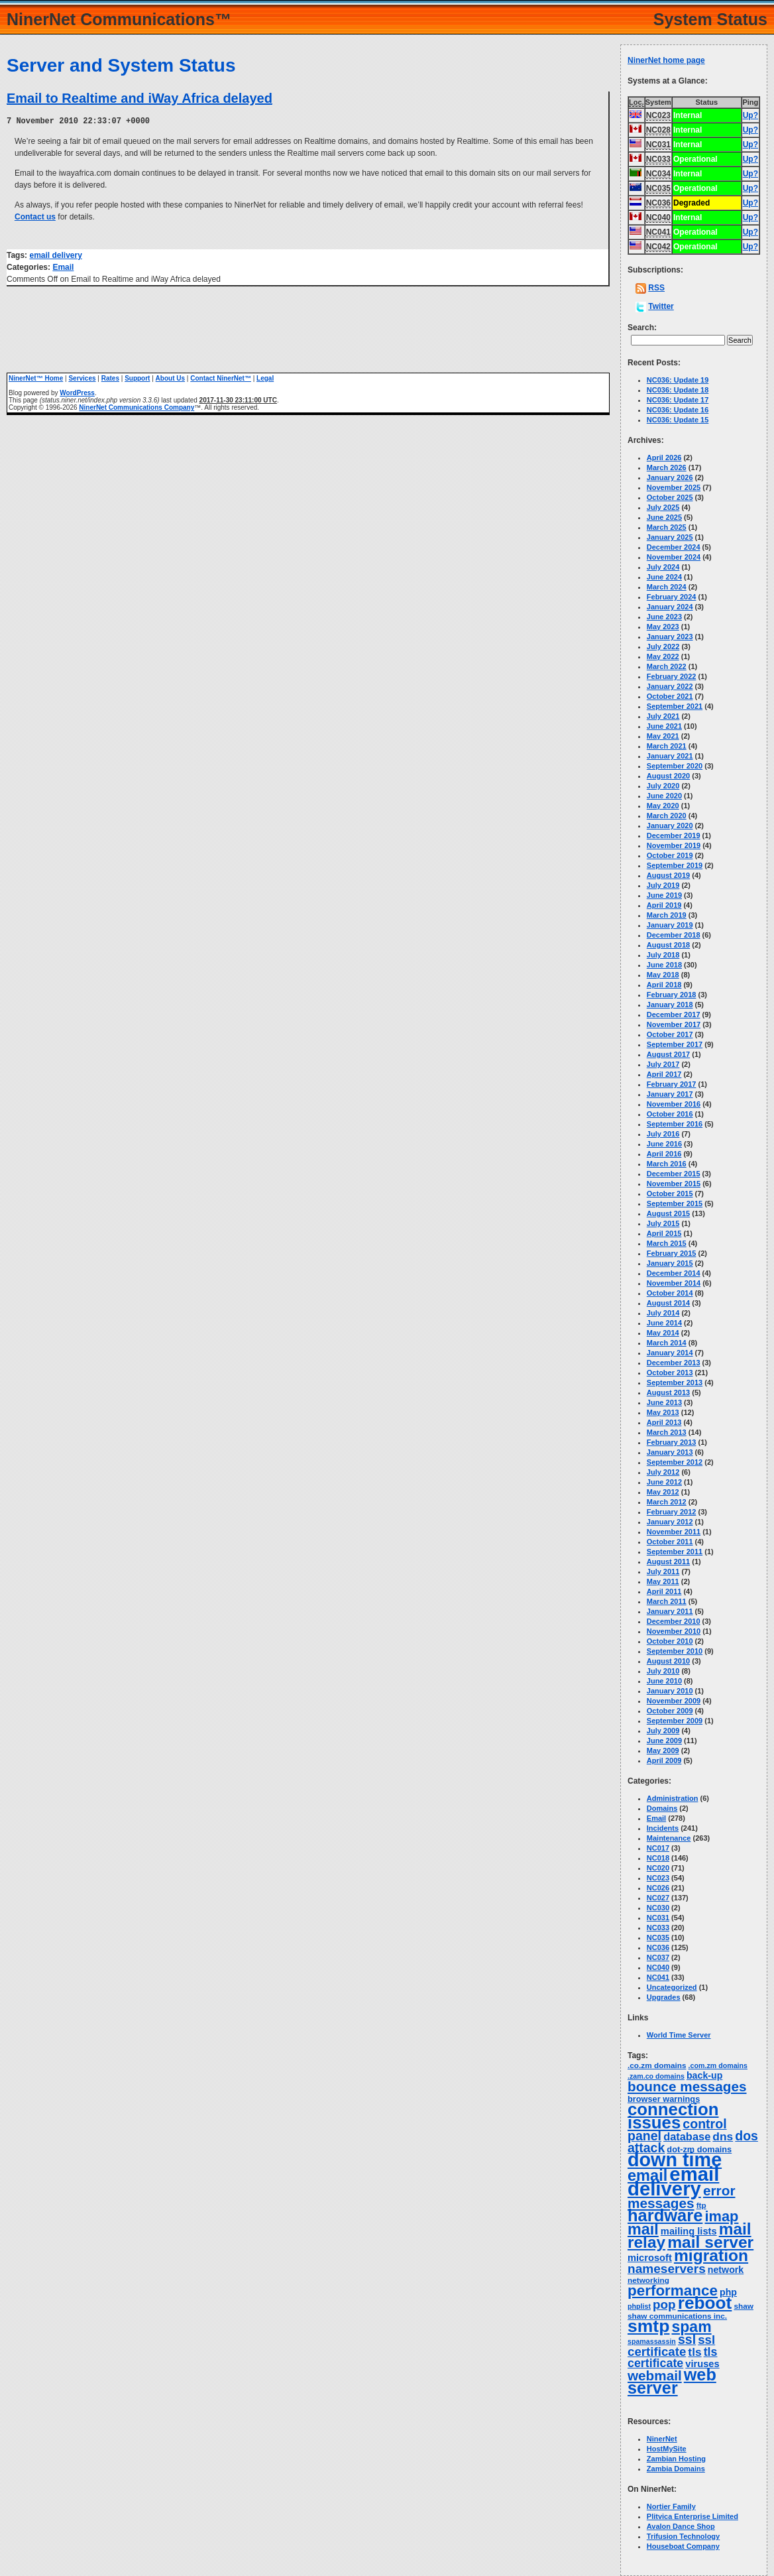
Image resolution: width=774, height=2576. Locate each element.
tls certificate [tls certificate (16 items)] (673, 2357)
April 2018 (664, 985)
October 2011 (670, 1542)
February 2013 (671, 1442)
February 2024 (671, 597)
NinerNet (662, 2439)
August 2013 (668, 1392)
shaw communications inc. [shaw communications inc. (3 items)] (677, 2316)
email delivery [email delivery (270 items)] (673, 2181)
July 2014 (663, 1313)
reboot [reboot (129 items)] (705, 2303)
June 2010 (664, 1681)
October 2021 (670, 696)
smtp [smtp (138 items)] (648, 2326)
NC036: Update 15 (678, 420)
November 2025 (673, 487)
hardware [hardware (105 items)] (665, 2215)
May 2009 (663, 1750)
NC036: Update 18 (678, 390)
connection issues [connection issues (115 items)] (673, 2116)
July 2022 (663, 646)
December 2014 (673, 1273)
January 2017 (670, 1094)
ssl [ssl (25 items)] (687, 2339)
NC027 (658, 1898)
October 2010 (670, 1641)
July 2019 (663, 885)
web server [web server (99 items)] (672, 2381)
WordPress (77, 392)
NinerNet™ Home (36, 377)
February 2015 (671, 1253)
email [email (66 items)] (647, 2175)
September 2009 (674, 1721)
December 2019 (673, 835)
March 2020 (667, 816)
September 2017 (674, 1044)
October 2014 (670, 1293)
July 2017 (663, 1064)
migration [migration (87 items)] (711, 2255)
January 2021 (670, 756)
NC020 (658, 1868)
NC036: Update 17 (678, 400)
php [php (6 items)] (728, 2292)
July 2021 (663, 716)
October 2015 (670, 1193)
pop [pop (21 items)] (664, 2304)
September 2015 (674, 1203)
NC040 (658, 1967)
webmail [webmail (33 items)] (655, 2375)
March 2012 (667, 1502)
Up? (750, 115)
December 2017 (673, 1014)
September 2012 (674, 1462)
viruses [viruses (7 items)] (702, 2364)
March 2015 (667, 1243)
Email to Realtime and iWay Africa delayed (139, 98)
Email (63, 266)
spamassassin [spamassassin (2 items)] (652, 2341)
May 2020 (663, 806)
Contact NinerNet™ (220, 377)
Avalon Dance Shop (681, 2526)
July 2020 (663, 786)
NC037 (658, 1957)
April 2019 (664, 905)
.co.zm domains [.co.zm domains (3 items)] (657, 2065)
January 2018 (670, 1005)
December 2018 (673, 935)
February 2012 (671, 1512)
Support (137, 377)
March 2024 (667, 587)
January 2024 (670, 607)
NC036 (658, 1947)
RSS (656, 287)
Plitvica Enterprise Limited (692, 2516)
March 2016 (667, 1164)
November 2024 (673, 557)
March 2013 (667, 1432)
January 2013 (670, 1452)
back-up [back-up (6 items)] (704, 2075)
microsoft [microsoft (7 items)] (650, 2257)
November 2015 (673, 1184)
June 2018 (664, 965)
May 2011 (663, 1581)
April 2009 (664, 1760)
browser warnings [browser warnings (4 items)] (664, 2099)
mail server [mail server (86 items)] (710, 2242)
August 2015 (668, 1213)
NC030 (658, 1908)
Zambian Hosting (676, 2459)
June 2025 (664, 517)
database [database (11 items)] (686, 2136)
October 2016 (670, 1114)
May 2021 (663, 736)
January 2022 (670, 686)
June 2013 (664, 1402)
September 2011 (674, 1552)
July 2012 (663, 1472)
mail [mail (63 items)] (643, 2229)
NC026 (658, 1888)
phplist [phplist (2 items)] (639, 2306)
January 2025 (670, 537)
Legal (265, 377)
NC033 (658, 1928)
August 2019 (668, 875)
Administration (672, 1798)
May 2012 (663, 1492)
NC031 (658, 1918)
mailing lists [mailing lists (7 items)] (689, 2231)
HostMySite (667, 2449)
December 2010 (673, 1621)
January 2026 (670, 477)
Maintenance (669, 1838)
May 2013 (663, 1412)
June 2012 (664, 1482)
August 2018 (668, 945)
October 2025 (670, 497)
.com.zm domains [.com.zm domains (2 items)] (718, 2065)
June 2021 (664, 726)
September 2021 (674, 706)
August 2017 (668, 1054)
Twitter (660, 306)
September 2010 (674, 1651)
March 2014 (667, 1343)
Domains (662, 1808)
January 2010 (670, 1691)
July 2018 (663, 955)
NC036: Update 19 (678, 380)
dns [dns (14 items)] (722, 2136)
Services (81, 377)
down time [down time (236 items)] (675, 2159)
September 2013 (674, 1382)
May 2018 (663, 975)
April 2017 (664, 1074)
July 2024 (663, 567)
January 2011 (670, 1611)
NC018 (658, 1858)
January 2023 (670, 637)
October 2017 (670, 1034)
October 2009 (670, 1711)
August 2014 (668, 1303)
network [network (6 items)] (726, 2269)
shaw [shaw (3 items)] (743, 2306)
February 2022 (671, 676)
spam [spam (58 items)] (692, 2326)
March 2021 (667, 746)
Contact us (35, 216)
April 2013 (664, 1422)
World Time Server (679, 2035)
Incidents (663, 1828)
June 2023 (664, 617)
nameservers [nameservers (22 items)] (667, 2269)
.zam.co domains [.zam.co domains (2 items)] (656, 2076)
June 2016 (664, 1144)
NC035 (658, 1937)
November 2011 (673, 1532)
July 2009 (663, 1731)
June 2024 (664, 577)
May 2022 (663, 656)
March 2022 (667, 666)
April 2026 (664, 457)
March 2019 (667, 915)
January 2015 (670, 1263)
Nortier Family (671, 2506)
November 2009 (673, 1701)
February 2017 (671, 1084)
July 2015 (663, 1223)
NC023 (658, 1878)
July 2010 (663, 1671)
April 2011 (664, 1591)
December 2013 (673, 1363)
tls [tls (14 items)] (694, 2352)
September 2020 (674, 766)
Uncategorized (672, 1987)
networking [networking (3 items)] (648, 2280)
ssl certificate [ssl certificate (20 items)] (671, 2346)
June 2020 (664, 796)
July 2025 (663, 507)
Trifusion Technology (683, 2536)
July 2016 (663, 1134)
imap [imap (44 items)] (721, 2216)
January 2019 (670, 925)
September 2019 (674, 865)
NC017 (658, 1848)
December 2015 (673, 1174)
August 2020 (668, 776)
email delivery (55, 254)
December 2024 (673, 547)
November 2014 (673, 1283)
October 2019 (670, 855)
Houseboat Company (683, 2546)
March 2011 (667, 1601)
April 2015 (664, 1233)
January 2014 (670, 1353)
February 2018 (671, 995)
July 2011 (663, 1571)
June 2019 (664, 895)
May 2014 (663, 1333)
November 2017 (673, 1024)
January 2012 (670, 1522)
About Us (170, 377)
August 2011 (668, 1561)
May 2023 (663, 627)
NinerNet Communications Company (136, 406)
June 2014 (664, 1323)
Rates (110, 377)
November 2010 (673, 1631)
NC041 (658, 1977)
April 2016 (664, 1154)
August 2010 (668, 1661)
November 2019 (673, 845)
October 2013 (670, 1373)
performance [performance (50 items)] (673, 2290)
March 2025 (667, 527)
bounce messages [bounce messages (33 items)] (687, 2086)
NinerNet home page (666, 60)
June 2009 (664, 1741)
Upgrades (664, 1997)
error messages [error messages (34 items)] (682, 2197)
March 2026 (667, 467)
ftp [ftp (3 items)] (701, 2205)
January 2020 (670, 825)
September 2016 (674, 1124)
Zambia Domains (676, 2469)
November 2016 (673, 1104)
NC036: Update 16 (678, 410)
